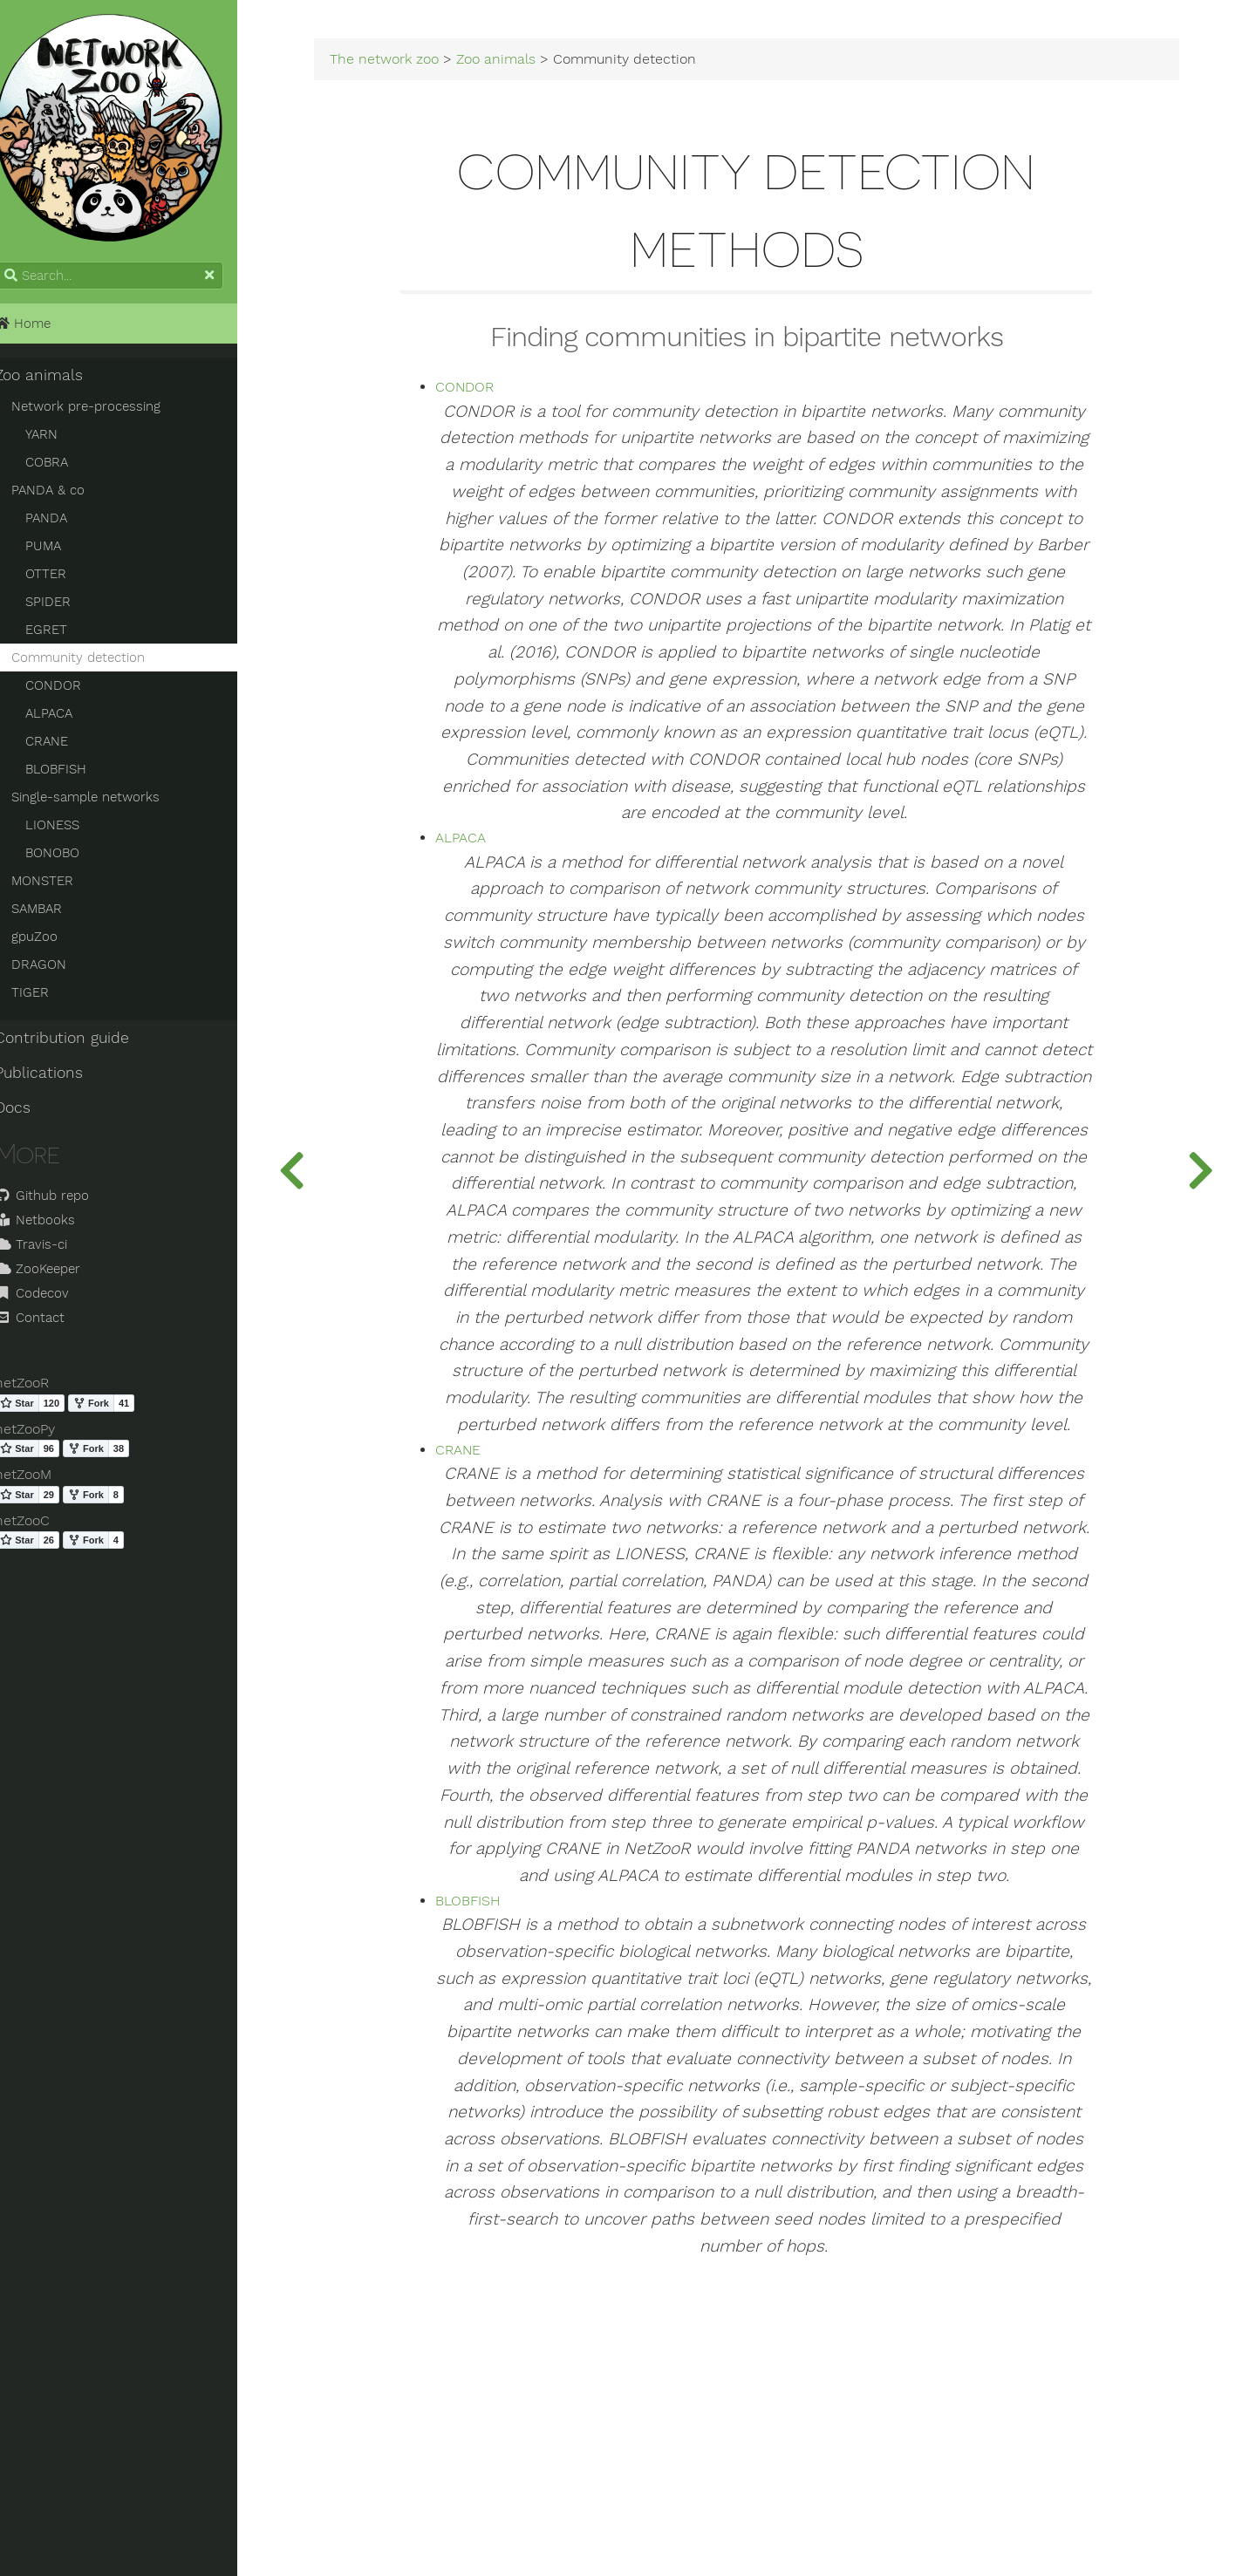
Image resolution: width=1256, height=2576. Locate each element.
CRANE (65, 747)
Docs (32, 1113)
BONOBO (71, 859)
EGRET (65, 636)
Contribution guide (81, 1044)
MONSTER (61, 887)
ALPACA (68, 719)
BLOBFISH (75, 775)
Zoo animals (58, 381)
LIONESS (71, 831)
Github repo (61, 1202)
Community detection (97, 663)
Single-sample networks (105, 803)
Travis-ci (50, 1250)
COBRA (65, 468)
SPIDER (67, 608)
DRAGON (58, 970)
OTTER (64, 580)
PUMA (62, 552)
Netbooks (54, 1226)
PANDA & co (67, 496)
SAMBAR (56, 915)
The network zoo (415, 63)
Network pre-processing (105, 412)
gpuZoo (54, 943)
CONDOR (72, 691)
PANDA (65, 524)
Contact (49, 1324)
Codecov (51, 1299)
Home (42, 329)
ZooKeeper (56, 1275)
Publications (58, 1078)
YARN (60, 440)
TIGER (49, 998)
